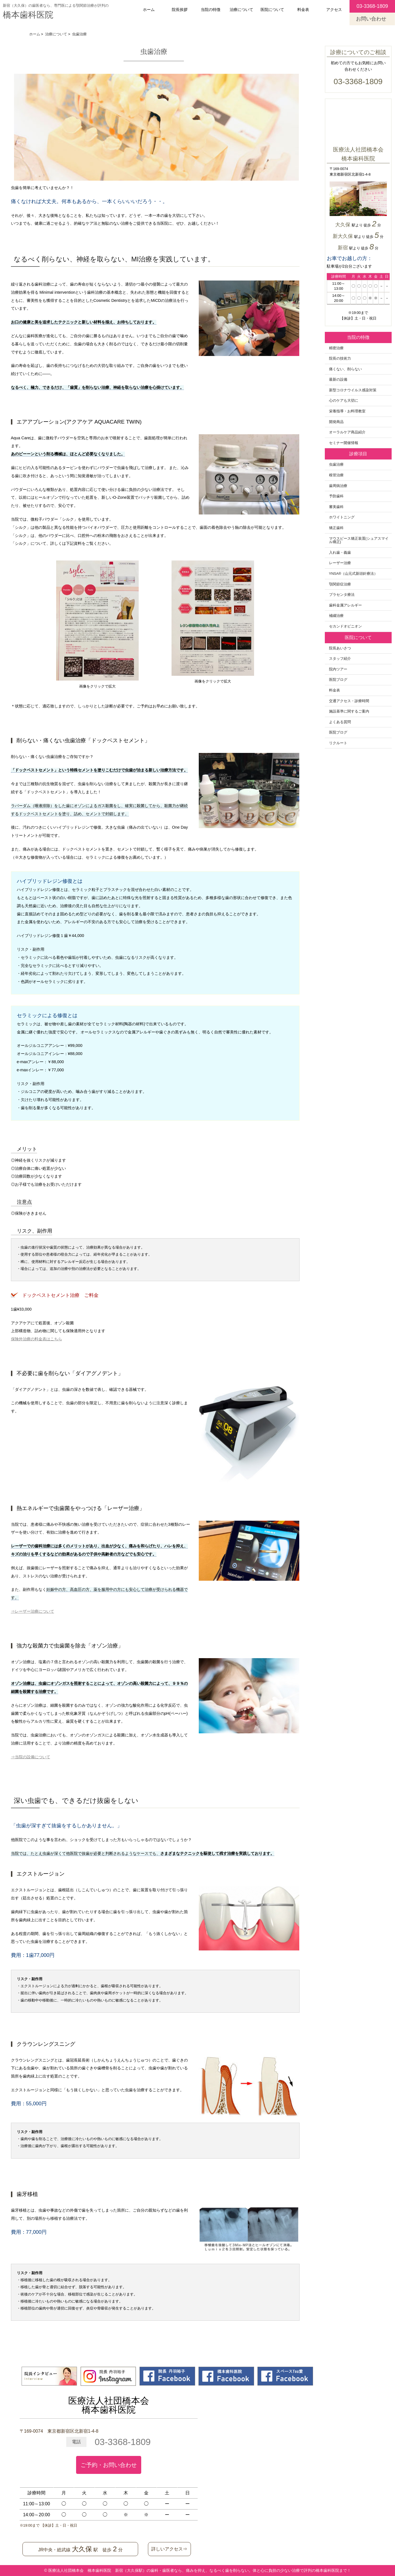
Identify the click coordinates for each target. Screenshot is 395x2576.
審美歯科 (336, 507)
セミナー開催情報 (343, 443)
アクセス (334, 9)
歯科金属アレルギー (345, 605)
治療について (241, 9)
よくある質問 (340, 722)
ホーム (149, 9)
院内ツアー (338, 669)
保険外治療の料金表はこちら (36, 1339)
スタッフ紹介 (340, 659)
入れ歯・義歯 (340, 553)
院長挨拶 (180, 9)
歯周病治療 (338, 486)
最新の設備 (338, 380)
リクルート (338, 743)
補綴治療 (336, 616)
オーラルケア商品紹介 (347, 432)
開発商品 (336, 422)
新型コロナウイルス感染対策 (352, 390)
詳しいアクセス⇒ (169, 2549)
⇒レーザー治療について (32, 1611)
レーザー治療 (340, 563)
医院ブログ (338, 680)
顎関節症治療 (340, 584)
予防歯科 (336, 496)
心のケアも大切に (343, 401)
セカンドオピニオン (345, 626)
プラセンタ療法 (342, 595)
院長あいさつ (340, 648)
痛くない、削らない (345, 369)
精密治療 (336, 348)
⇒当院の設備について (30, 1757)
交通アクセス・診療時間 (349, 701)
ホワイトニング (342, 517)
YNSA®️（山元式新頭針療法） (353, 574)
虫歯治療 (336, 465)
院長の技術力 (340, 358)
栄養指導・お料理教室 (347, 411)
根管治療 (336, 475)
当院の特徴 (210, 9)
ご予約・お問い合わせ (109, 2465)
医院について (272, 9)
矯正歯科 (336, 528)
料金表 (303, 9)
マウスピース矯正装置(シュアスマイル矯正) (359, 540)
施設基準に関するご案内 (349, 711)
